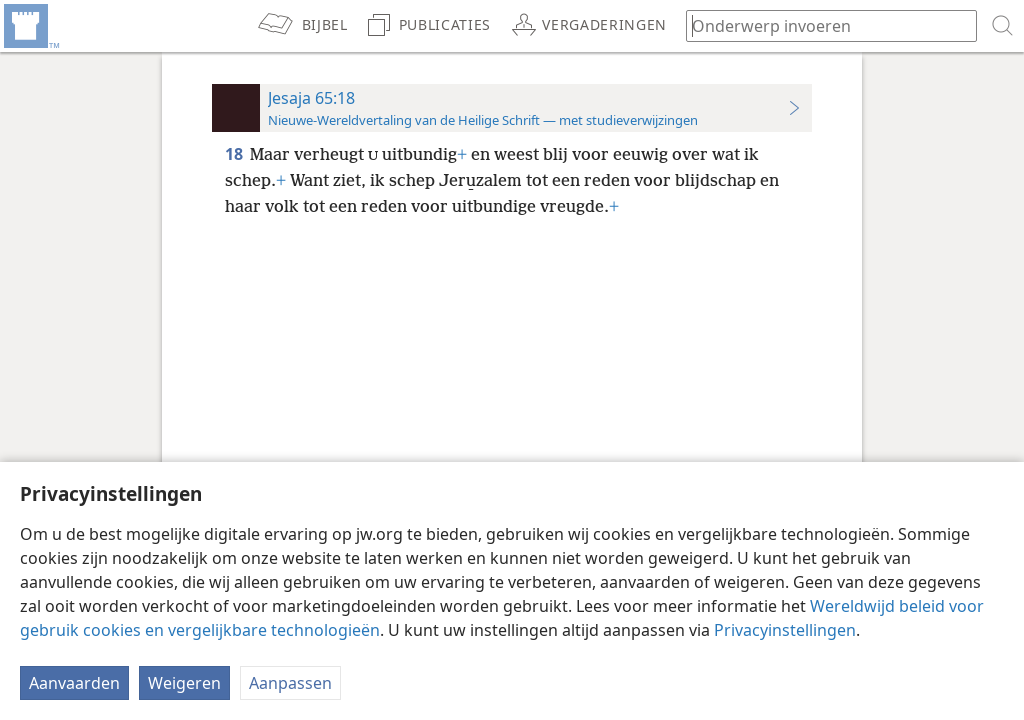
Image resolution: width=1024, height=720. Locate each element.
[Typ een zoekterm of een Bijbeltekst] (822, 25)
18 (235, 154)
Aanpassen (290, 683)
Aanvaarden (74, 683)
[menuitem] (30, 26)
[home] (30, 26)
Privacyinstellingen (785, 630)
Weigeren (184, 683)
